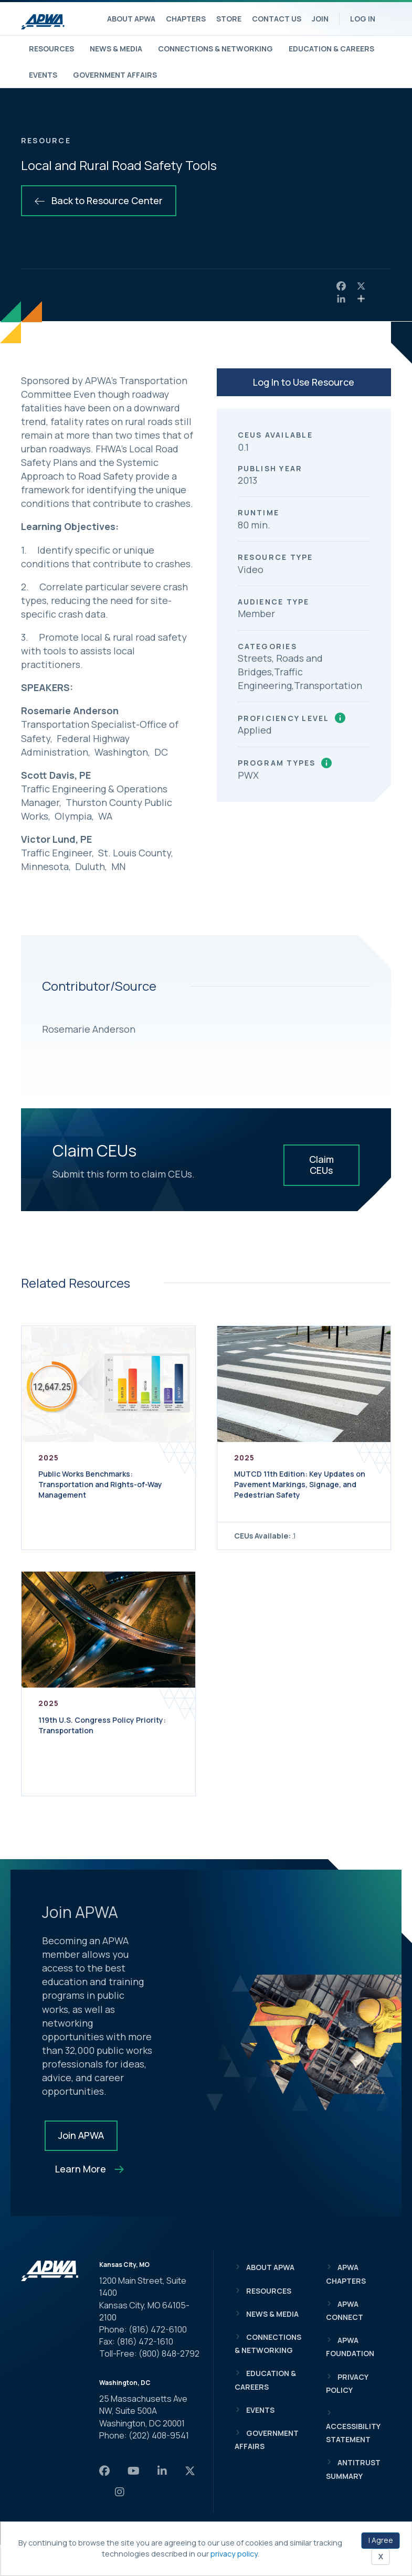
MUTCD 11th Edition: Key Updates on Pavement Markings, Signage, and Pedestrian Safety (299, 1484)
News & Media (116, 49)
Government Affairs (115, 75)
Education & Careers (331, 49)
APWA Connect (344, 2310)
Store (228, 19)
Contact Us (276, 19)
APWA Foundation (350, 2346)
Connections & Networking (215, 49)
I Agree (380, 2540)
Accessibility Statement (353, 2432)
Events (43, 75)
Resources (51, 49)
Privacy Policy (347, 2383)
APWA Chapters (346, 2273)
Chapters (186, 19)
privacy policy (234, 2554)
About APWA (131, 19)
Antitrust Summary (353, 2468)
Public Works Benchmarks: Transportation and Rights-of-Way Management (100, 1484)
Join (320, 19)
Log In (362, 19)
